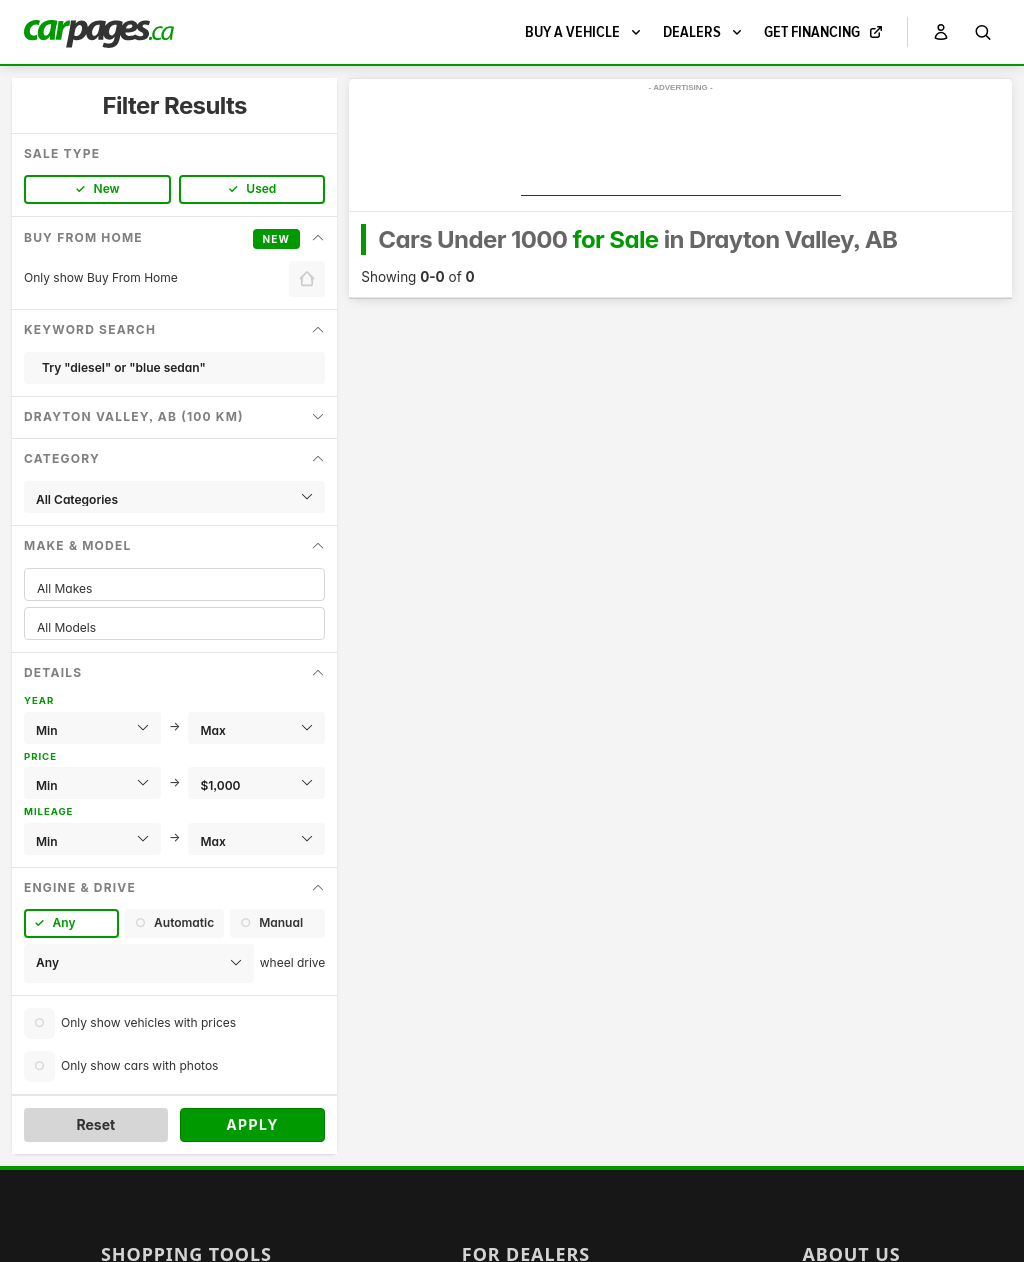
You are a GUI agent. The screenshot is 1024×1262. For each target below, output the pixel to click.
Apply (252, 1124)
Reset (95, 1124)
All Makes (174, 588)
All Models (174, 627)
